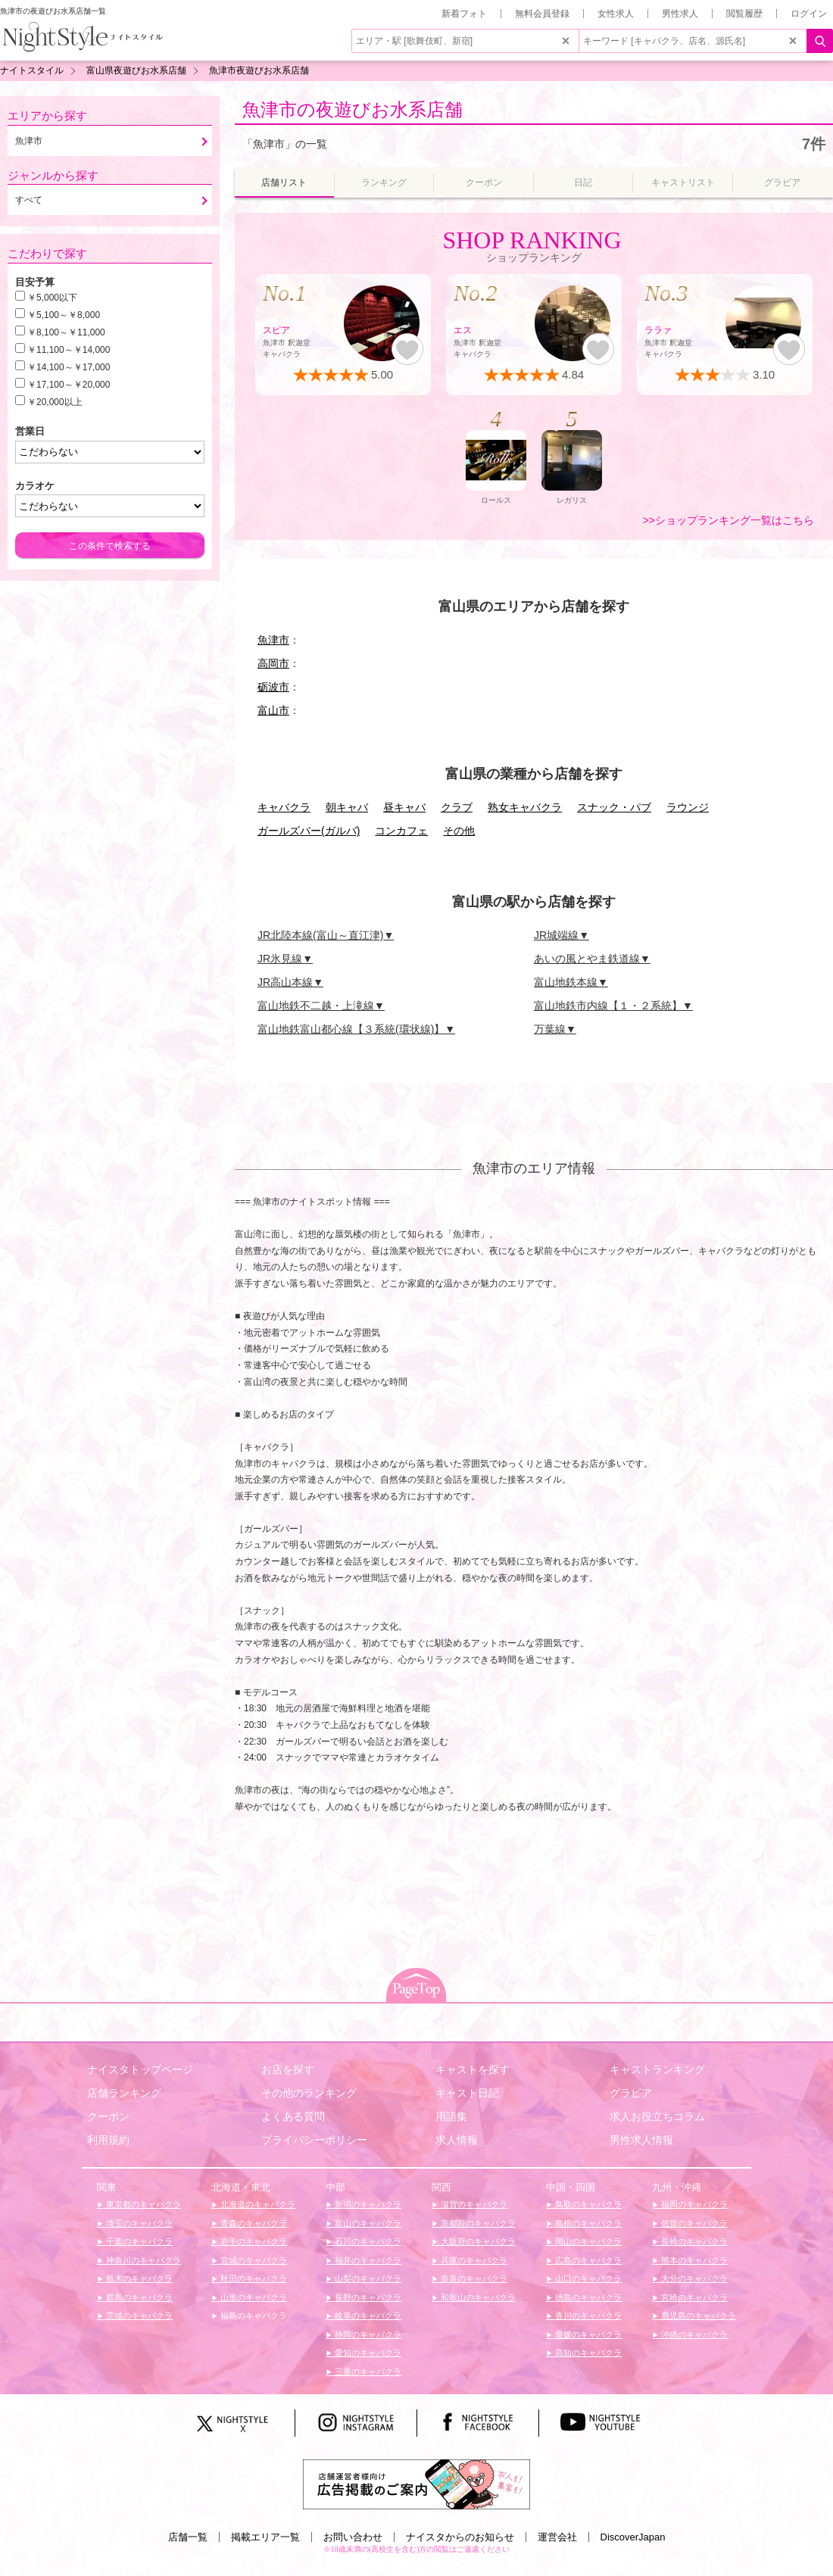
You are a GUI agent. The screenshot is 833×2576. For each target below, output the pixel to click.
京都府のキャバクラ (477, 2223)
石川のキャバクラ (366, 2241)
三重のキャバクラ (366, 2371)
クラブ (457, 807)
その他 (459, 831)
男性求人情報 (641, 2140)
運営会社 (557, 2537)
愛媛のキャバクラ (587, 2334)
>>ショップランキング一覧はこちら (728, 520)
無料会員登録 (542, 13)
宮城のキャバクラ (252, 2260)
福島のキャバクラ (252, 2315)
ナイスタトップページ (140, 2069)
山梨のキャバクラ (366, 2278)
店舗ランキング (124, 2093)
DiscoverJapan (633, 2537)
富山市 (273, 710)
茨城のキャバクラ (138, 2315)
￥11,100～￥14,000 (68, 350)
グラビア (631, 2093)
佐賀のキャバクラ (693, 2223)
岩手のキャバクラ (252, 2241)
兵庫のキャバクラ (472, 2260)
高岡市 (273, 663)
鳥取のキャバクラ (587, 2204)
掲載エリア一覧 (265, 2537)
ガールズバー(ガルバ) (308, 831)
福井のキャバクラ (366, 2260)
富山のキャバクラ (366, 2223)
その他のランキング (309, 2093)
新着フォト (464, 13)
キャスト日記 (467, 2093)
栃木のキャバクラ (138, 2278)
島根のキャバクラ (587, 2223)
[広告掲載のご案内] (416, 2483)
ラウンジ (687, 807)
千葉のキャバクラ (138, 2241)
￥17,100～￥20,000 (68, 384)
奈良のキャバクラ (472, 2278)
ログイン (809, 13)
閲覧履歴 (744, 13)
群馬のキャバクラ (138, 2297)
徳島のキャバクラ (587, 2297)
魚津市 (273, 640)
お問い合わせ (352, 2537)
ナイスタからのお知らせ (460, 2537)
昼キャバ (404, 807)
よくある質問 (293, 2116)
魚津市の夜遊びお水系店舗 (352, 109)
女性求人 (615, 13)
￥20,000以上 (55, 402)
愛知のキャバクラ (366, 2352)
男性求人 (680, 13)
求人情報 (456, 2140)
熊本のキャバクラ (693, 2260)
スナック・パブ (614, 807)
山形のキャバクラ (252, 2297)
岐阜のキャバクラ (366, 2315)
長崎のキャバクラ (693, 2241)
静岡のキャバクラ (366, 2334)
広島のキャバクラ (587, 2260)
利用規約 (108, 2140)
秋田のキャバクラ (252, 2278)
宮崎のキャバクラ (693, 2297)
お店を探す (287, 2069)
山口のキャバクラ (587, 2278)
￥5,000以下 (52, 297)
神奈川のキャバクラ (142, 2260)
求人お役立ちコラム (657, 2116)
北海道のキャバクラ (256, 2204)
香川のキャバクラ (587, 2315)
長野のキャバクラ (366, 2297)
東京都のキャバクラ (142, 2204)
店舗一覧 (187, 2537)
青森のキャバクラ (252, 2223)
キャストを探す (472, 2069)
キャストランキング (657, 2069)
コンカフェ (401, 831)
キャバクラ (283, 807)
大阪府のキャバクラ (477, 2241)
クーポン (108, 2116)
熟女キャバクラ (525, 807)
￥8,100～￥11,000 (66, 332)
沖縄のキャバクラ (693, 2334)
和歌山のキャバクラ (477, 2297)
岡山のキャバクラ (587, 2241)
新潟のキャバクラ (366, 2204)
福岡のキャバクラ (693, 2204)
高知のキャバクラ (587, 2352)
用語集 (451, 2116)
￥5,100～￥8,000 (63, 315)
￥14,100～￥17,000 (68, 367)
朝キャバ (347, 807)
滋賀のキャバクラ (472, 2204)
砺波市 (273, 687)
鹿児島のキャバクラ (697, 2315)
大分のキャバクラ (693, 2278)
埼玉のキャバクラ (138, 2223)
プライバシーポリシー (314, 2140)
